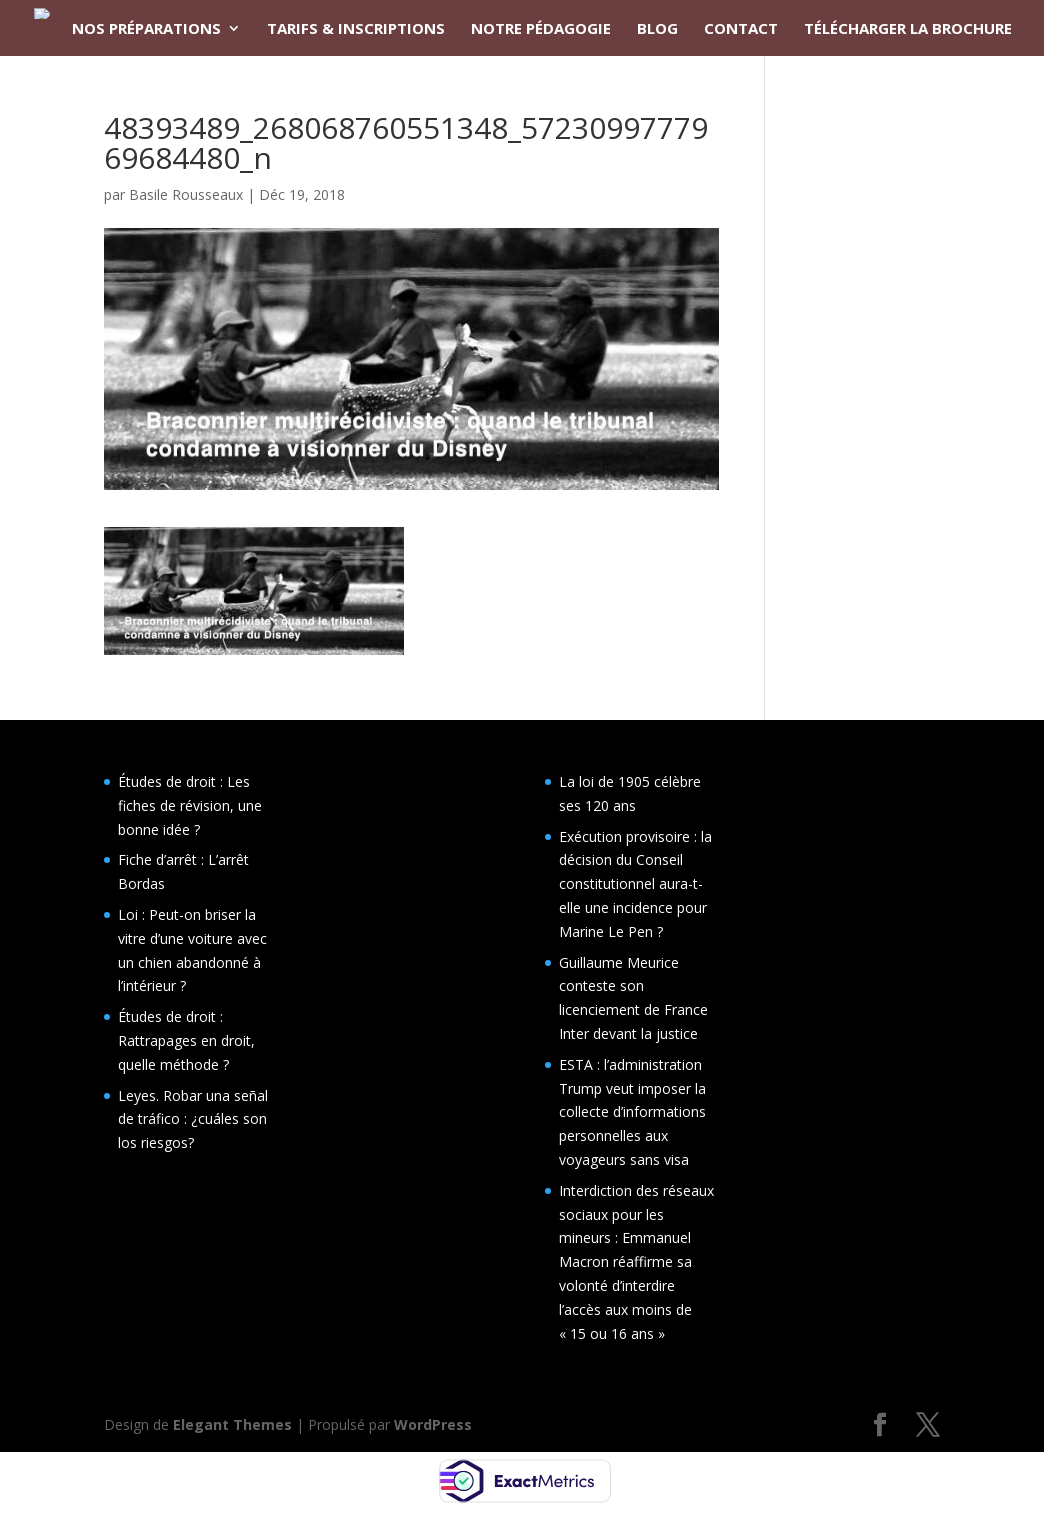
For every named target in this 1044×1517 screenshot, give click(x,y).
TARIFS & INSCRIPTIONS (356, 29)
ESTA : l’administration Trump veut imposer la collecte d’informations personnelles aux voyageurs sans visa (632, 1112)
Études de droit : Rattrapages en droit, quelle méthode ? (186, 1040)
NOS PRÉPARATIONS (146, 29)
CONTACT (741, 29)
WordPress (433, 1424)
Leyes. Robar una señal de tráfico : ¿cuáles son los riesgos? (193, 1119)
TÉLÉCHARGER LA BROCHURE (908, 29)
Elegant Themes (232, 1424)
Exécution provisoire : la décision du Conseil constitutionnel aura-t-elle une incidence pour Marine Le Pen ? (635, 884)
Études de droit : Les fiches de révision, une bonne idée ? (190, 805)
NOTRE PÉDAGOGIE (541, 29)
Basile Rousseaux (186, 194)
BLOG (657, 29)
